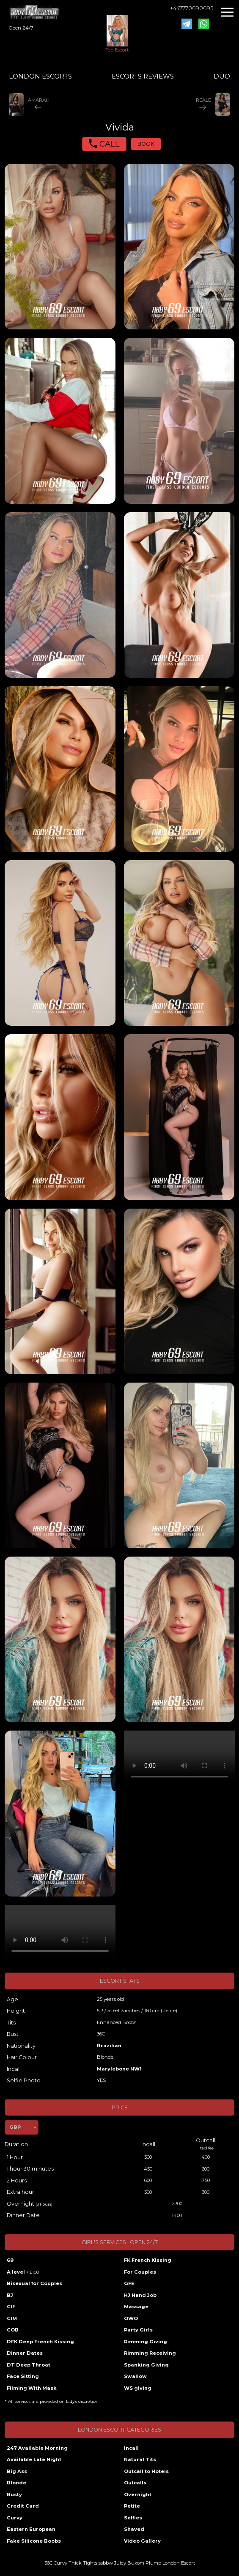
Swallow (135, 2376)
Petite (132, 2506)
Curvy (14, 2518)
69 (10, 2260)
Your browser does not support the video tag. (179, 1758)
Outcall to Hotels (146, 2471)
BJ (10, 2295)
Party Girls (138, 2330)
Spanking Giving (146, 2365)
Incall (131, 2448)
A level (23, 2272)
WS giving (137, 2388)
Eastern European (31, 2529)
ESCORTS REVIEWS (143, 76)
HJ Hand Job (140, 2295)
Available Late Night (34, 2459)
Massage (136, 2307)
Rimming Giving (145, 2342)
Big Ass (17, 2471)
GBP (15, 2127)
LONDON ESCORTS (40, 76)
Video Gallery (142, 2541)
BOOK (145, 144)
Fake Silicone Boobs (34, 2541)
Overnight (137, 2494)
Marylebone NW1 (119, 2069)
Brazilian (109, 2046)
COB (13, 2330)
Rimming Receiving (150, 2353)
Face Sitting (23, 2376)
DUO (222, 76)
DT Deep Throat (28, 2365)
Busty (14, 2494)
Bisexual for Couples (34, 2283)
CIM (12, 2318)
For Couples (140, 2272)
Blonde (16, 2483)
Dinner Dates (25, 2353)
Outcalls (135, 2483)
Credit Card (23, 2506)
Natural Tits (140, 2459)
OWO (131, 2318)
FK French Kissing (147, 2260)
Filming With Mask (32, 2388)
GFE (129, 2283)
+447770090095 (191, 8)
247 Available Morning (37, 2448)
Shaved (134, 2529)
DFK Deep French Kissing (40, 2342)
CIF (11, 2307)
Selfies (133, 2518)
